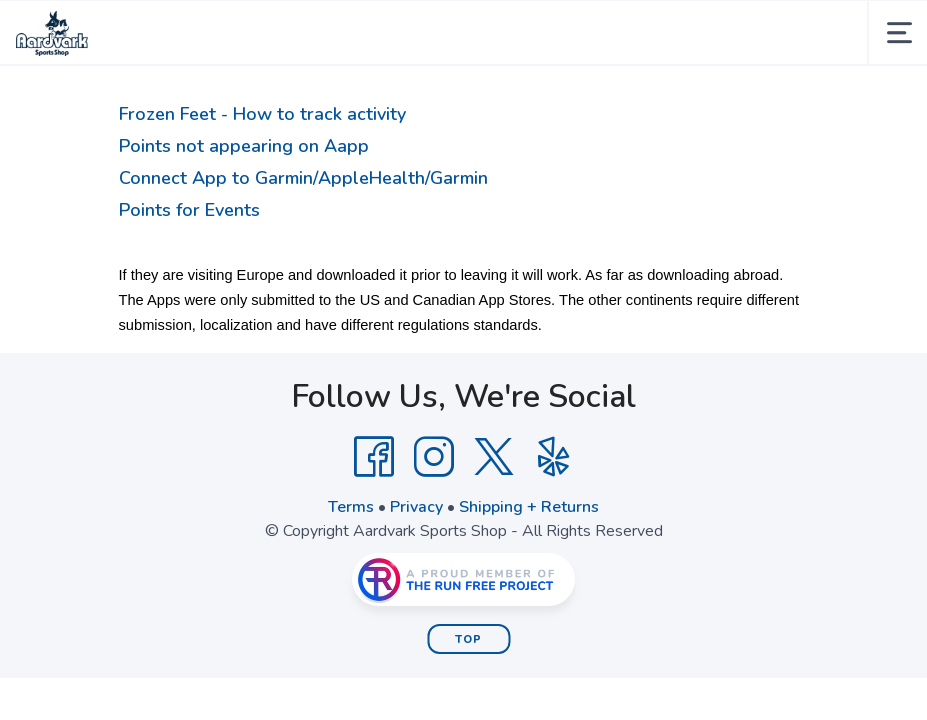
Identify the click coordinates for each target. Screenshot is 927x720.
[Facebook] (374, 457)
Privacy (416, 507)
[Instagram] (434, 457)
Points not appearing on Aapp (244, 146)
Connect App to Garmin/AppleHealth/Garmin (303, 178)
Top (468, 639)
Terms (351, 507)
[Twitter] (494, 457)
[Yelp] (554, 457)
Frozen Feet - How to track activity (262, 114)
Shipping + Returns (529, 507)
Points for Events (189, 210)
